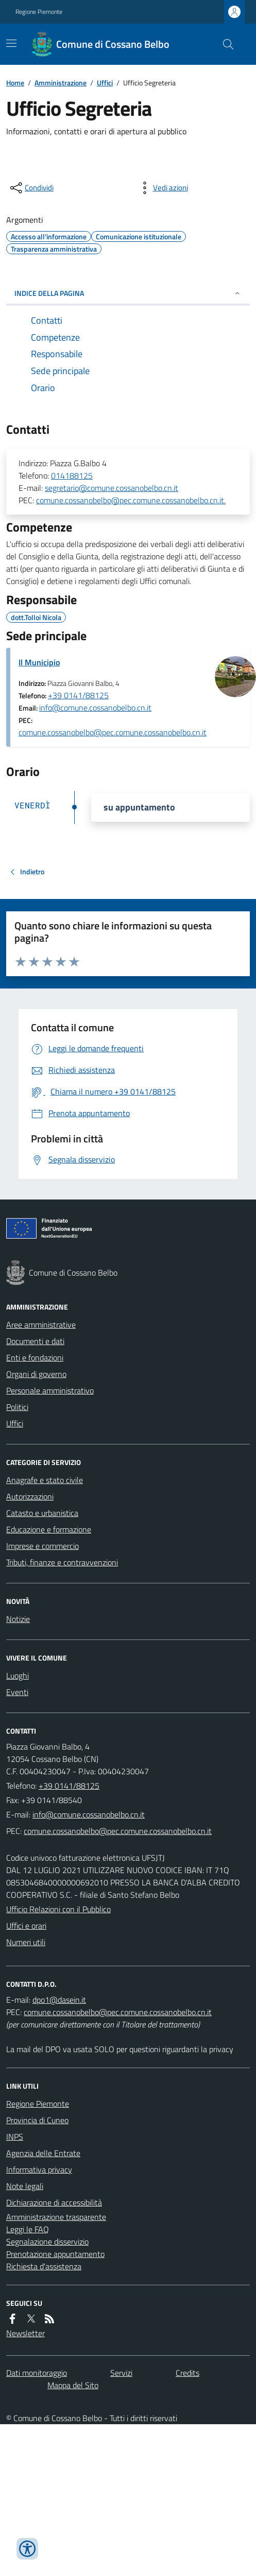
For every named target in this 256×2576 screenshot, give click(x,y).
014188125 (72, 475)
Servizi (121, 2373)
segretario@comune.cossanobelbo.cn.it (111, 488)
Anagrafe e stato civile (44, 1480)
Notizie (18, 1619)
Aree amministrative (41, 1324)
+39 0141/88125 (78, 695)
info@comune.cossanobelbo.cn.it (95, 707)
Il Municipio (39, 662)
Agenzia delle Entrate (43, 2153)
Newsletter (25, 2333)
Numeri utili (25, 1942)
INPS (14, 2136)
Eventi (17, 1692)
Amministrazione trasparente (56, 2217)
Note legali (24, 2186)
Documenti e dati (35, 1341)
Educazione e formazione (48, 1529)
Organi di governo (36, 1374)
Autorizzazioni (30, 1496)
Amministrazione (61, 82)
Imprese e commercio (42, 1546)
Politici (17, 1407)
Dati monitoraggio (36, 2373)
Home (15, 82)
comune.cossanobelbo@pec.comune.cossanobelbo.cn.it (113, 732)
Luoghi (17, 1675)
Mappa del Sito (72, 2385)
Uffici (105, 82)
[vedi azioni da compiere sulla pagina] (162, 188)
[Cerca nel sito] (224, 44)
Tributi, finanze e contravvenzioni (62, 1562)
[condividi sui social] (31, 188)
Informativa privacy (39, 2169)
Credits (187, 2373)
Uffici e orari (26, 1925)
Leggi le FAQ (27, 2229)
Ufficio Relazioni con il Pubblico (58, 1909)
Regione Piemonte (38, 11)
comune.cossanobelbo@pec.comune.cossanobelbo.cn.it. (131, 500)
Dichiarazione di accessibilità (54, 2202)
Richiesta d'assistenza (43, 2266)
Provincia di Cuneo (37, 2120)
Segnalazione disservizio (47, 2241)
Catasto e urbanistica (42, 1513)
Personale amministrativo (50, 1390)
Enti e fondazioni (34, 1357)
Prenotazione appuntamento (55, 2254)
